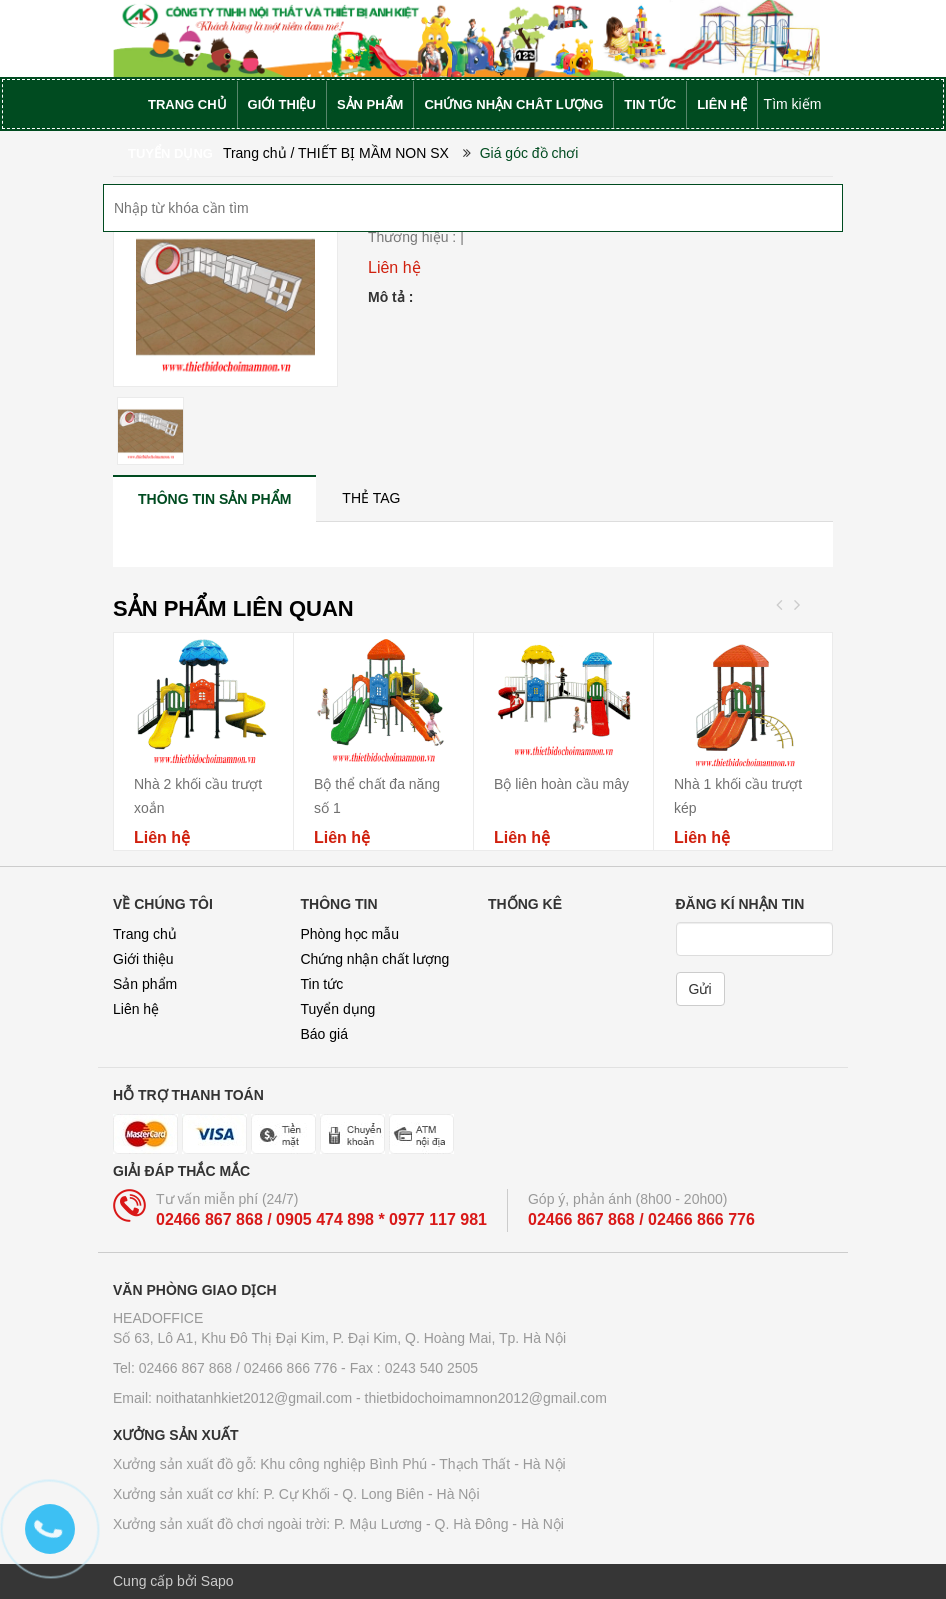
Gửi (700, 989)
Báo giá (324, 1034)
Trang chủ (145, 934)
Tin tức (322, 984)
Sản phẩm (145, 984)
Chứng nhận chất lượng (375, 959)
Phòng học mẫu (350, 934)
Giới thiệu (143, 959)
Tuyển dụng (338, 1009)
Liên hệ (136, 1009)
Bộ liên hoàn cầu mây (561, 784)
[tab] (214, 498)
